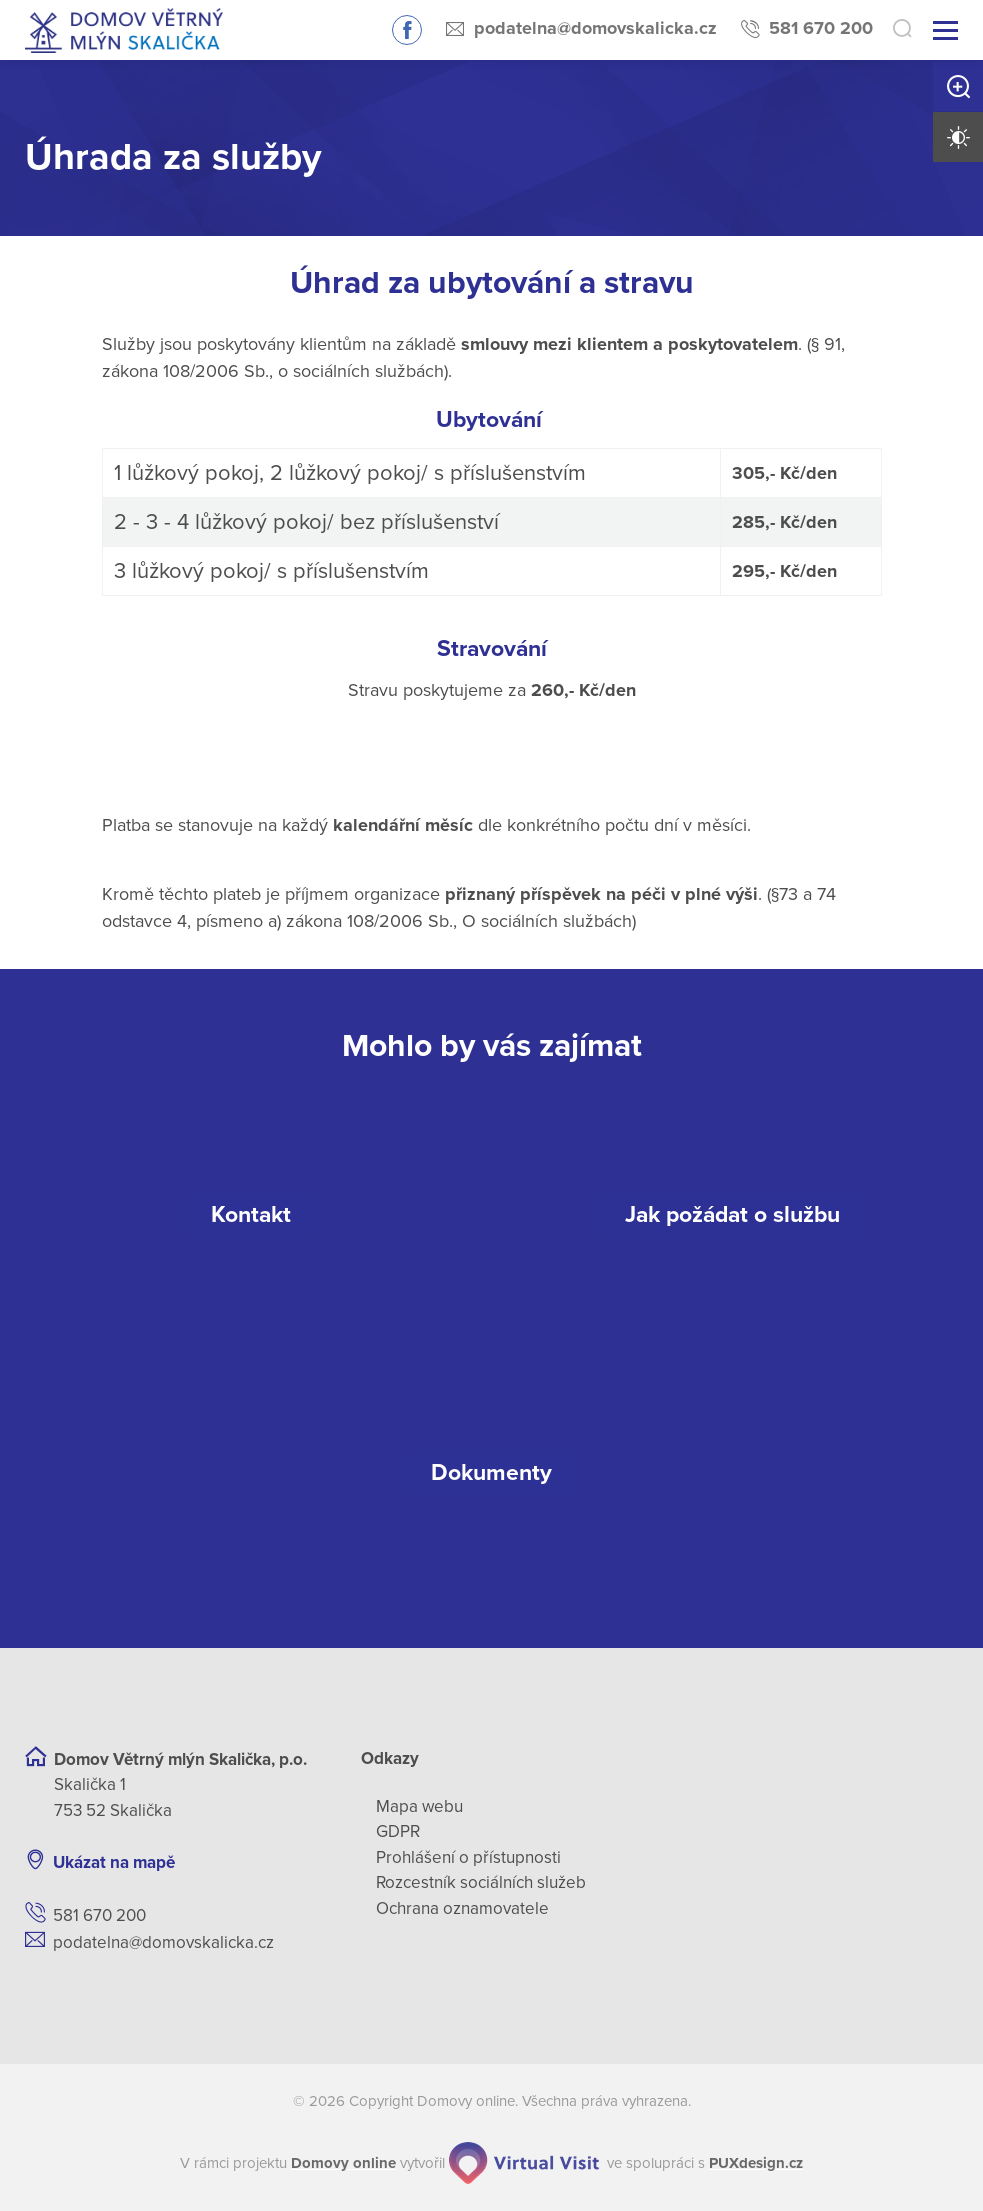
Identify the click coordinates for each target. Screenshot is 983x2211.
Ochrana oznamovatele (462, 1908)
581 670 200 (821, 28)
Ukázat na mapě (114, 1862)
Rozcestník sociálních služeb (481, 1882)
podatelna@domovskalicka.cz (595, 28)
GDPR (398, 1831)
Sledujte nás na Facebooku (407, 30)
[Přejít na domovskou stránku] (124, 30)
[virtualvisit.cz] (524, 2163)
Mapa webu (419, 1806)
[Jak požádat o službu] (733, 1216)
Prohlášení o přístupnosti (468, 1857)
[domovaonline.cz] (343, 2163)
